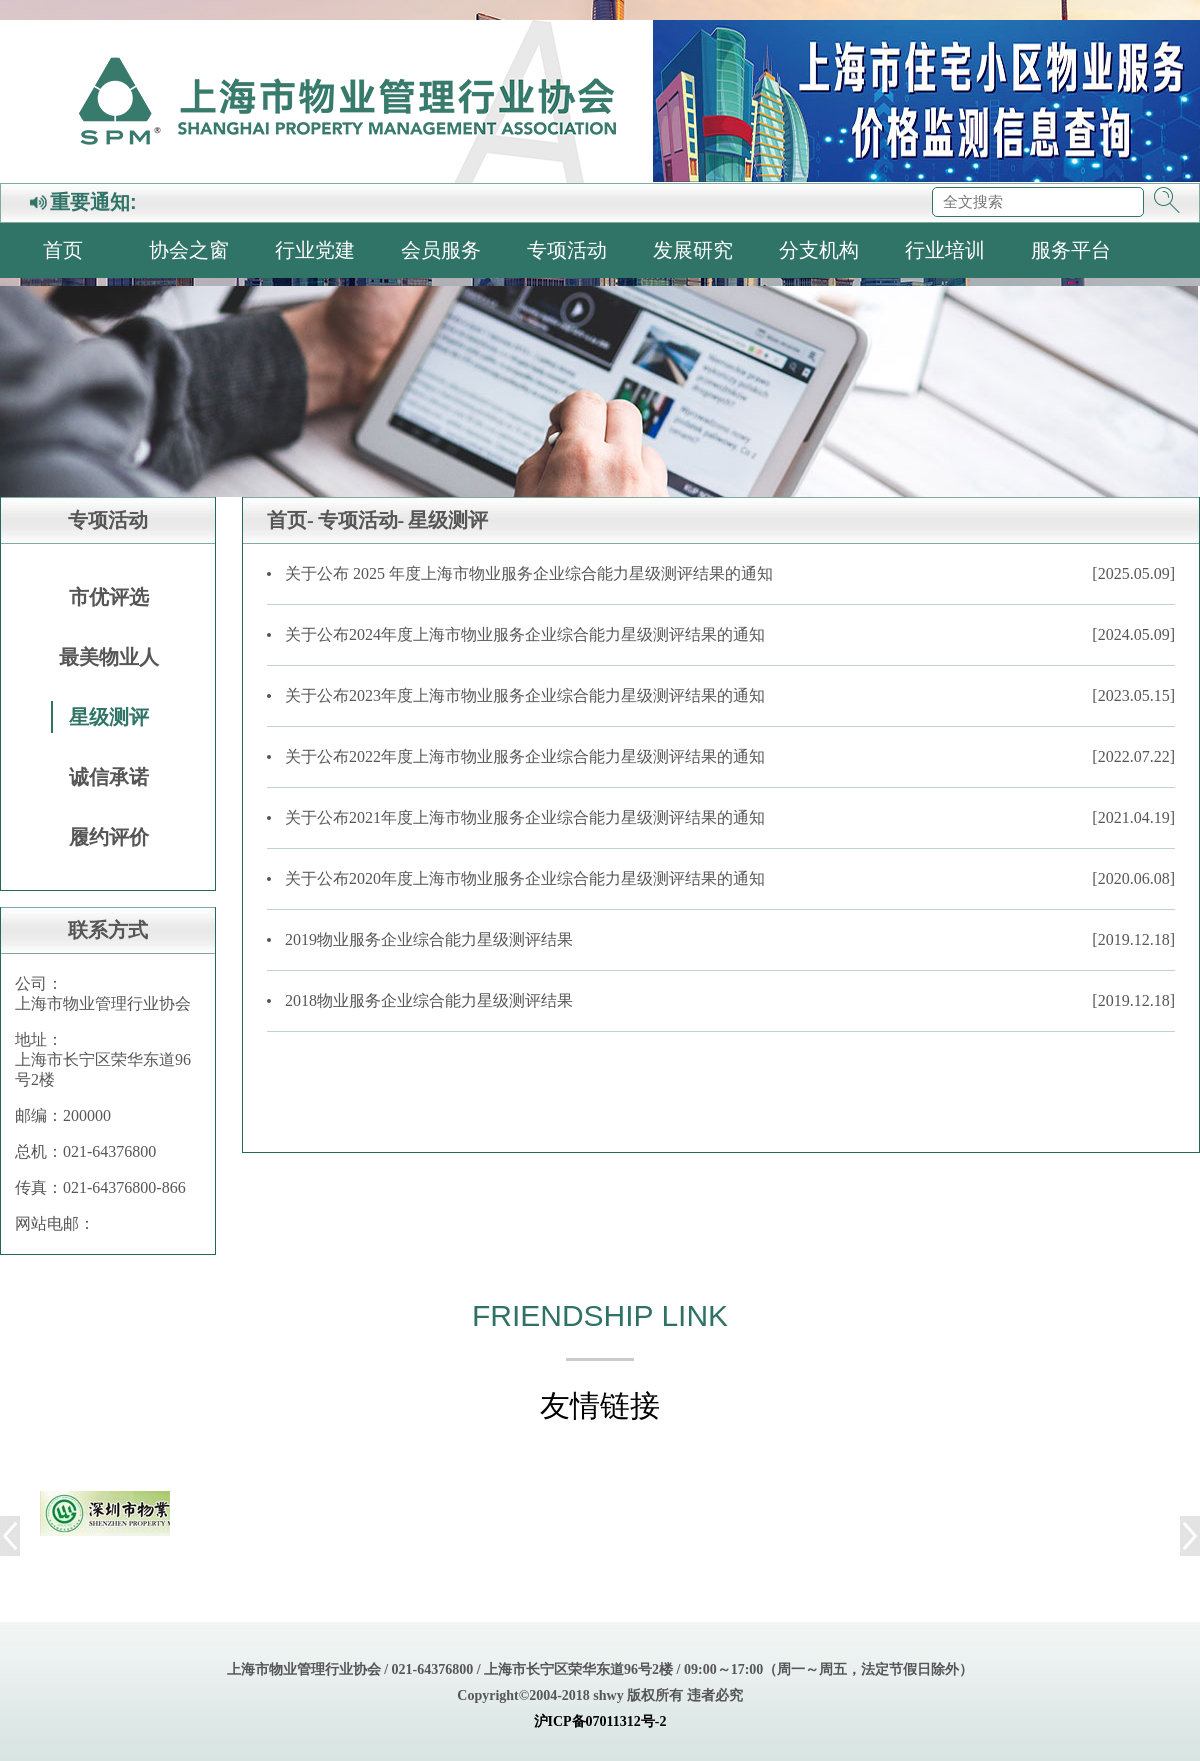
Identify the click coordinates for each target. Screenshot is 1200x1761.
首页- (290, 520)
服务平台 (1071, 250)
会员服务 (441, 250)
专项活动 (567, 250)
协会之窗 (189, 250)
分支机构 (819, 250)
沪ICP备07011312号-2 (600, 1721)
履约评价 (109, 837)
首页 (63, 250)
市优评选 (109, 597)
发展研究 (693, 250)
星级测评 (109, 717)
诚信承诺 (109, 777)
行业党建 (315, 250)
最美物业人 (109, 657)
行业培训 (945, 250)
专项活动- (361, 520)
